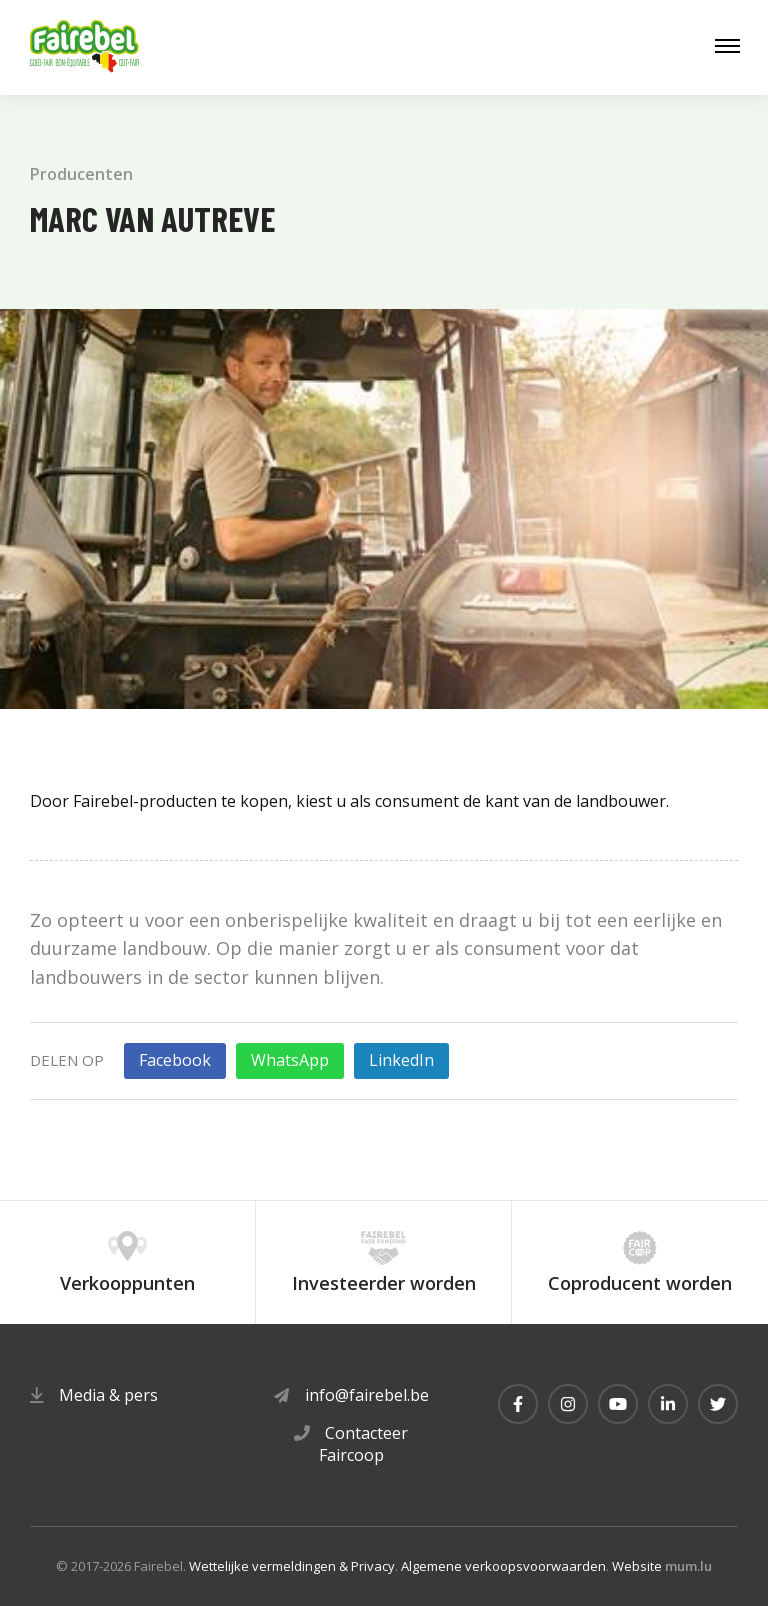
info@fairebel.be (367, 1395)
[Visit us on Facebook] (518, 1404)
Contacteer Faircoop (364, 1444)
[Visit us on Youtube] (618, 1404)
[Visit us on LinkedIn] (668, 1404)
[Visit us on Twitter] (718, 1404)
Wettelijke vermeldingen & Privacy (292, 1566)
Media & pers (108, 1395)
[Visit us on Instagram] (568, 1404)
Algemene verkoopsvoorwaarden (503, 1566)
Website (637, 1566)
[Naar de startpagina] (85, 47)
